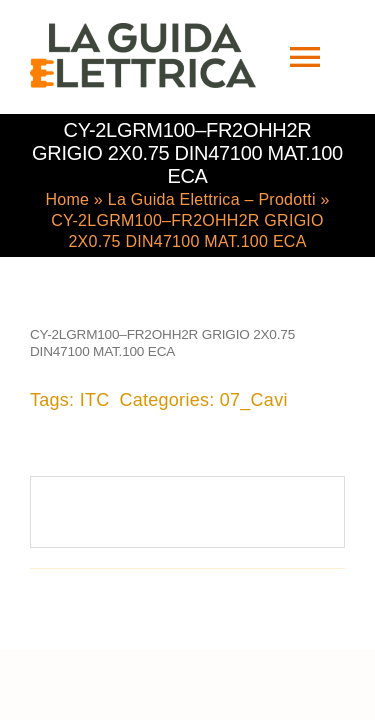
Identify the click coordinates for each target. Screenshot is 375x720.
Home (67, 197)
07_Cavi (254, 398)
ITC (95, 398)
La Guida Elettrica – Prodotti (212, 197)
